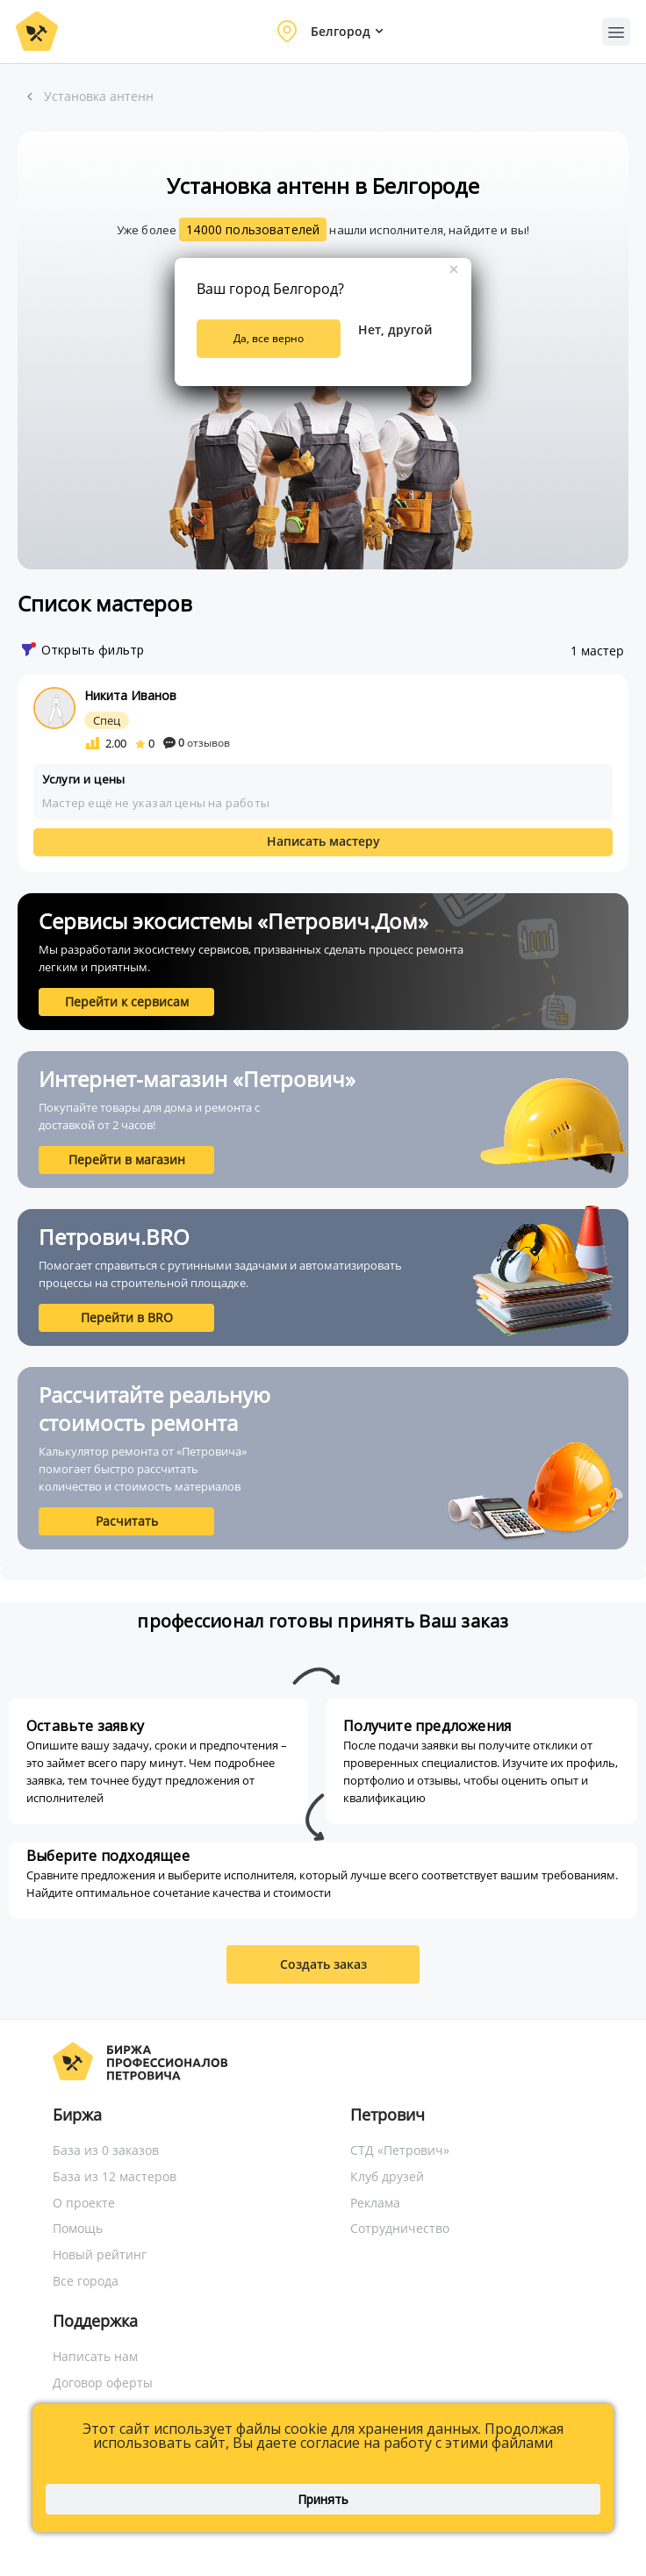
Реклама (375, 2202)
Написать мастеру (323, 841)
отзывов (196, 742)
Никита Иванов (130, 695)
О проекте (84, 2202)
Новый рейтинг (100, 2254)
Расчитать (127, 1521)
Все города (85, 2280)
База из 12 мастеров (114, 2176)
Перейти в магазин (126, 1159)
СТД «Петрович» (399, 2150)
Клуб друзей (387, 2176)
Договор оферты (103, 2382)
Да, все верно (268, 338)
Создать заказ (323, 1964)
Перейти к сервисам (127, 1001)
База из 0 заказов (106, 2150)
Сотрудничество (399, 2228)
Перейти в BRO (127, 1317)
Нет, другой (395, 329)
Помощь (78, 2228)
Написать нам (95, 2356)
